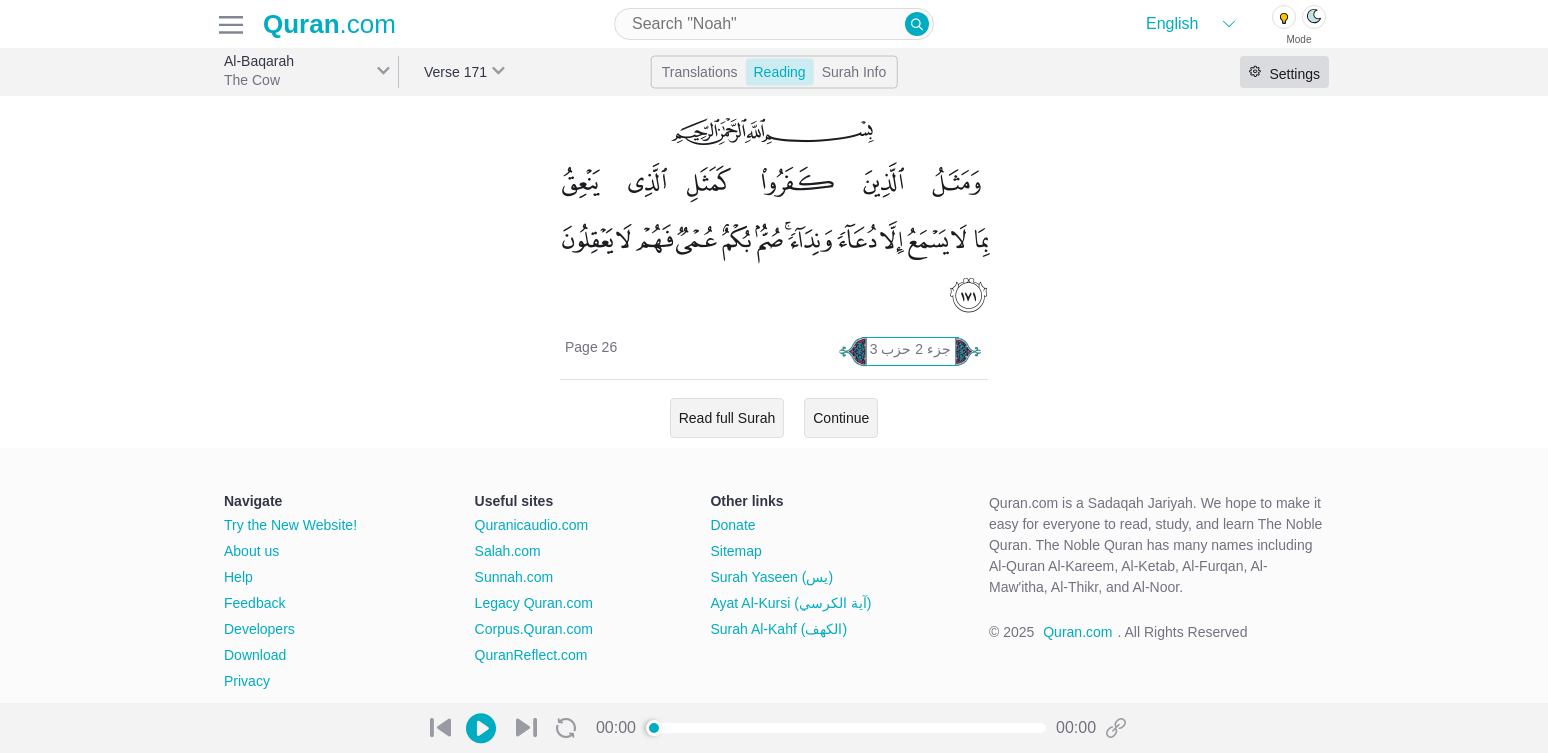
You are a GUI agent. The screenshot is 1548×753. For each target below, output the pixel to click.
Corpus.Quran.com (534, 629)
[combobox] (774, 24)
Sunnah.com (514, 577)
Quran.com (1077, 632)
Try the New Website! (290, 525)
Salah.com (508, 551)
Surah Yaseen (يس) (771, 577)
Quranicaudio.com (532, 525)
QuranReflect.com (531, 655)
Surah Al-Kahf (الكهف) (778, 629)
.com (329, 24)
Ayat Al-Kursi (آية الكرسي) (790, 603)
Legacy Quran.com (534, 603)
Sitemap (735, 551)
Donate (732, 525)
